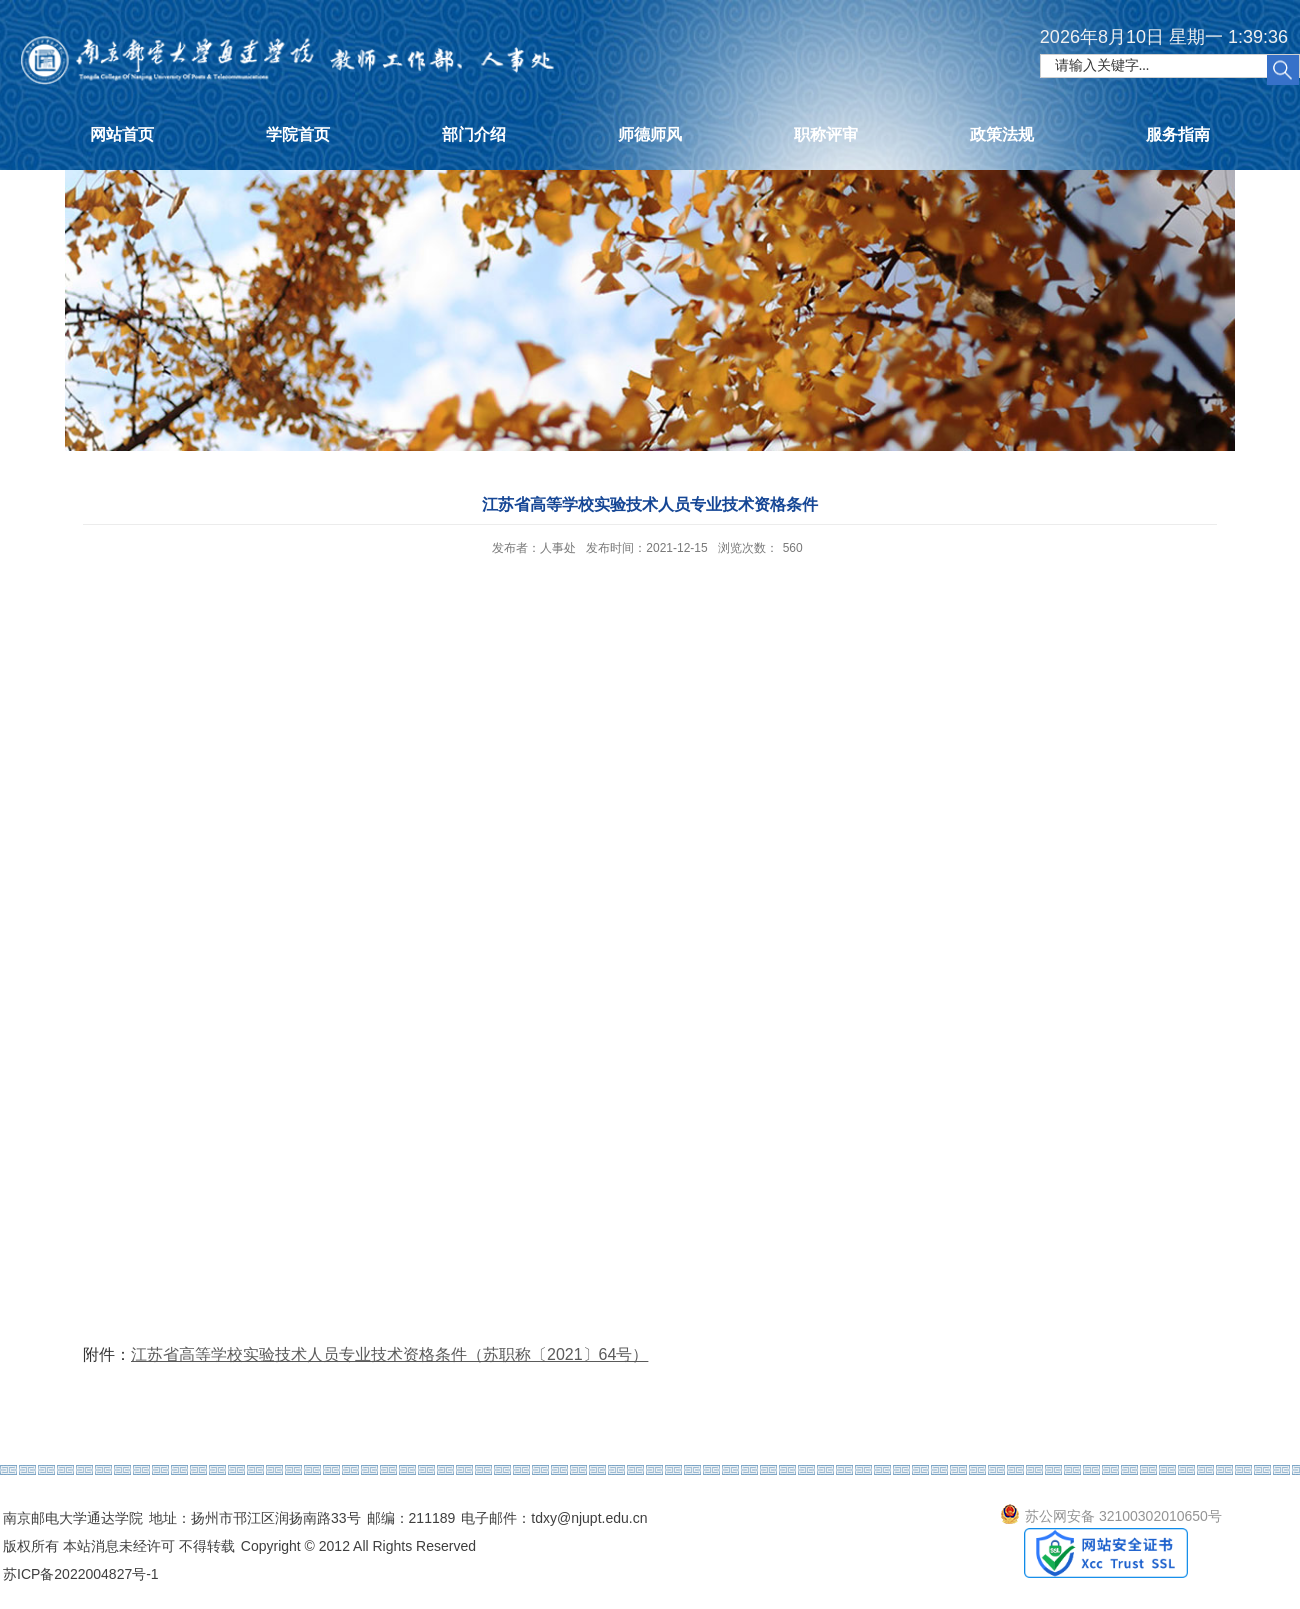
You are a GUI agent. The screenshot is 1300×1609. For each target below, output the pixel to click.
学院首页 (298, 134)
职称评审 (826, 134)
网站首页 (122, 134)
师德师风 (650, 134)
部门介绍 (474, 134)
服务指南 (1178, 134)
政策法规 (1002, 134)
